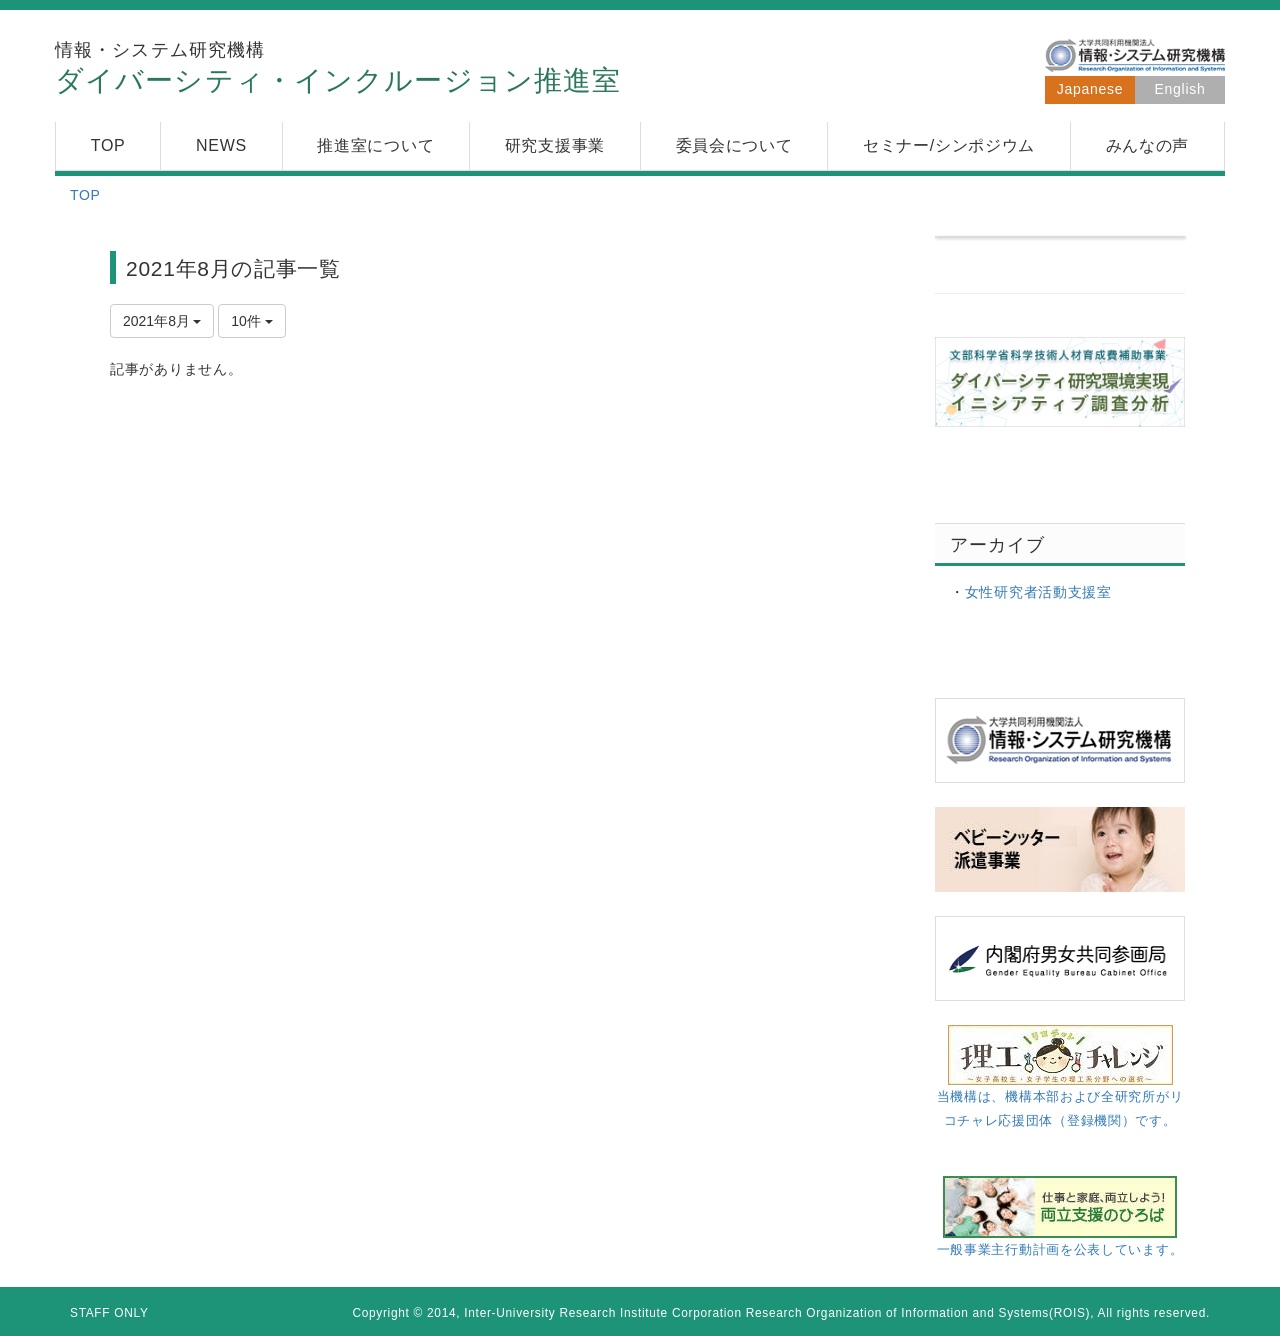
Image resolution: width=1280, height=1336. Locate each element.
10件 (251, 321)
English (1180, 89)
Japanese (1090, 89)
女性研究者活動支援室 (1038, 592)
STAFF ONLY (109, 1313)
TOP (85, 195)
